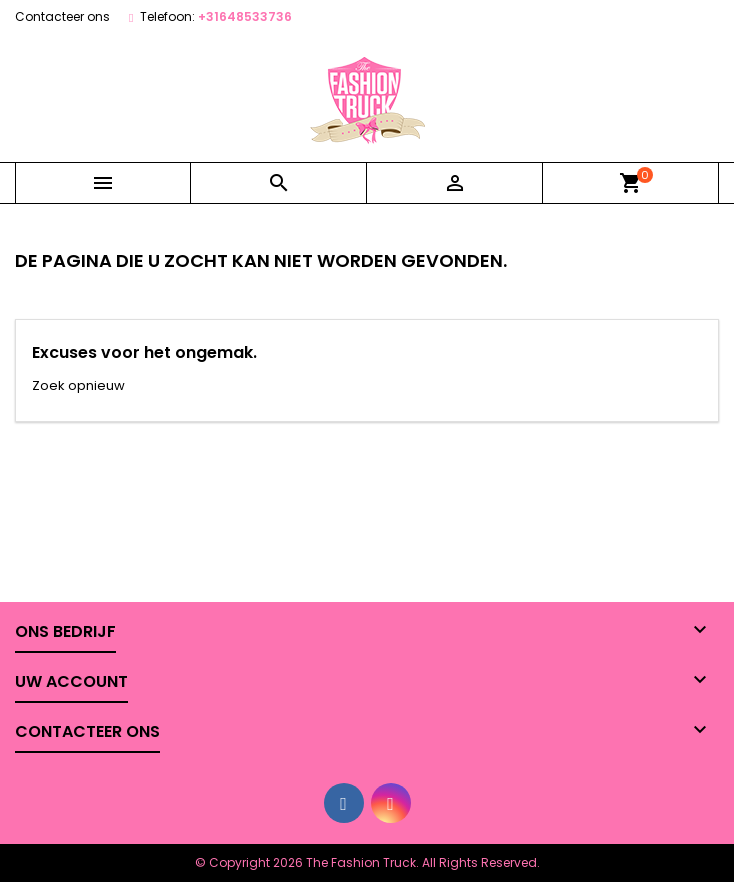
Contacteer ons (62, 16)
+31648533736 (245, 16)
